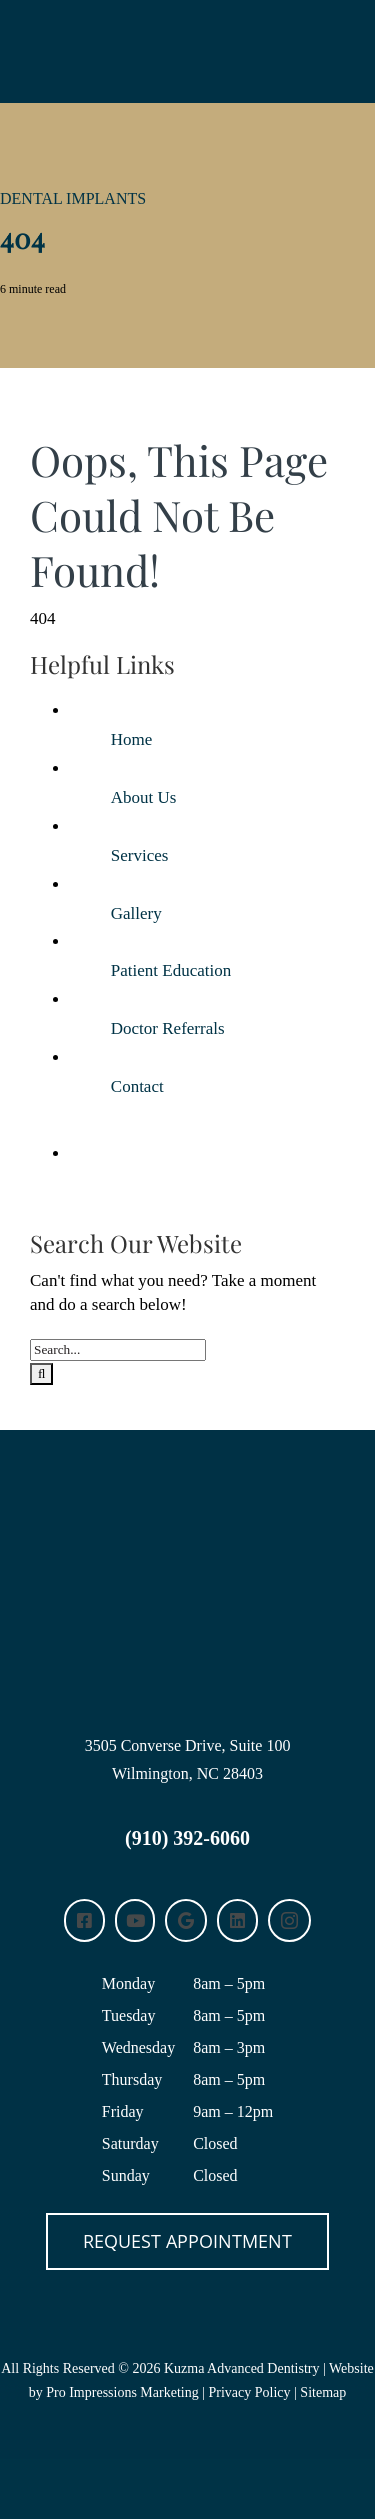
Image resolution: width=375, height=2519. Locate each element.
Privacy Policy (250, 2392)
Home (132, 739)
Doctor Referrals (168, 1028)
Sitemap (323, 2392)
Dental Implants (73, 198)
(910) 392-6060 (187, 1838)
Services (140, 855)
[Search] (41, 1374)
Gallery (136, 913)
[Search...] (118, 1350)
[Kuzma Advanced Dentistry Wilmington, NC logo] (188, 1491)
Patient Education (171, 970)
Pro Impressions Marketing (122, 2392)
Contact (137, 1086)
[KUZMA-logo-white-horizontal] (187, 28)
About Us (144, 797)
